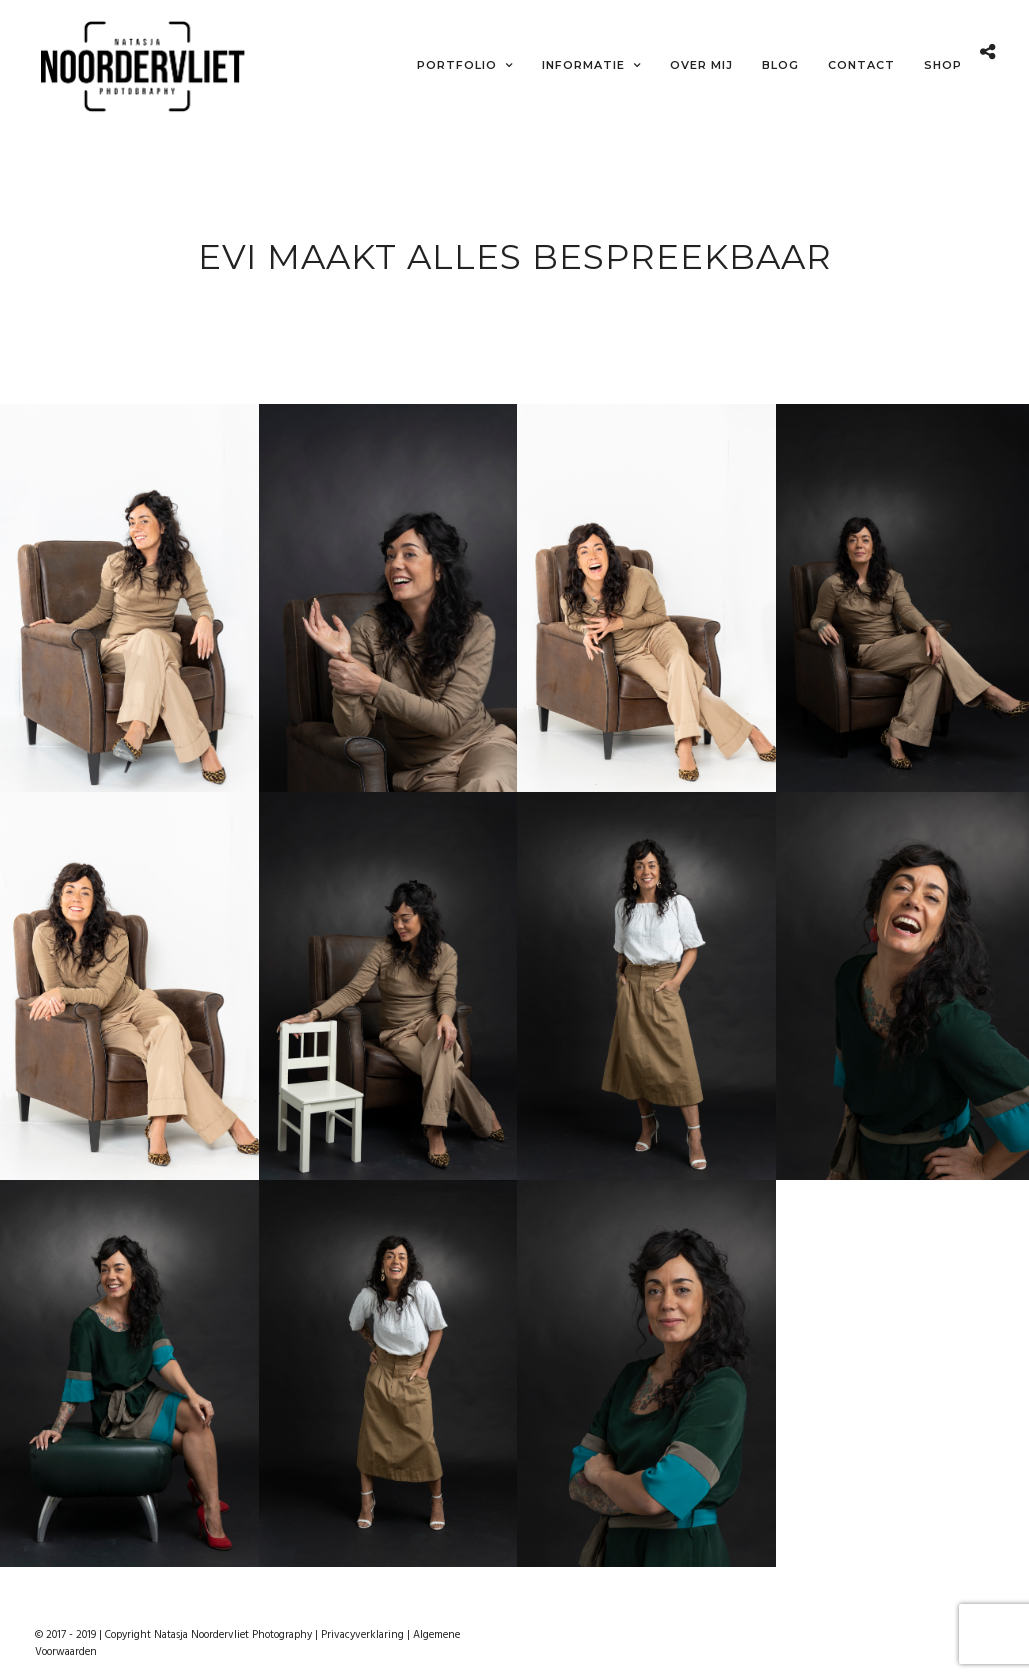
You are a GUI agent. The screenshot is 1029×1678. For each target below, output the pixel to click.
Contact (861, 65)
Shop (943, 65)
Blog (780, 65)
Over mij (701, 65)
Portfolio (457, 65)
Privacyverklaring (362, 1631)
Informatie (583, 65)
